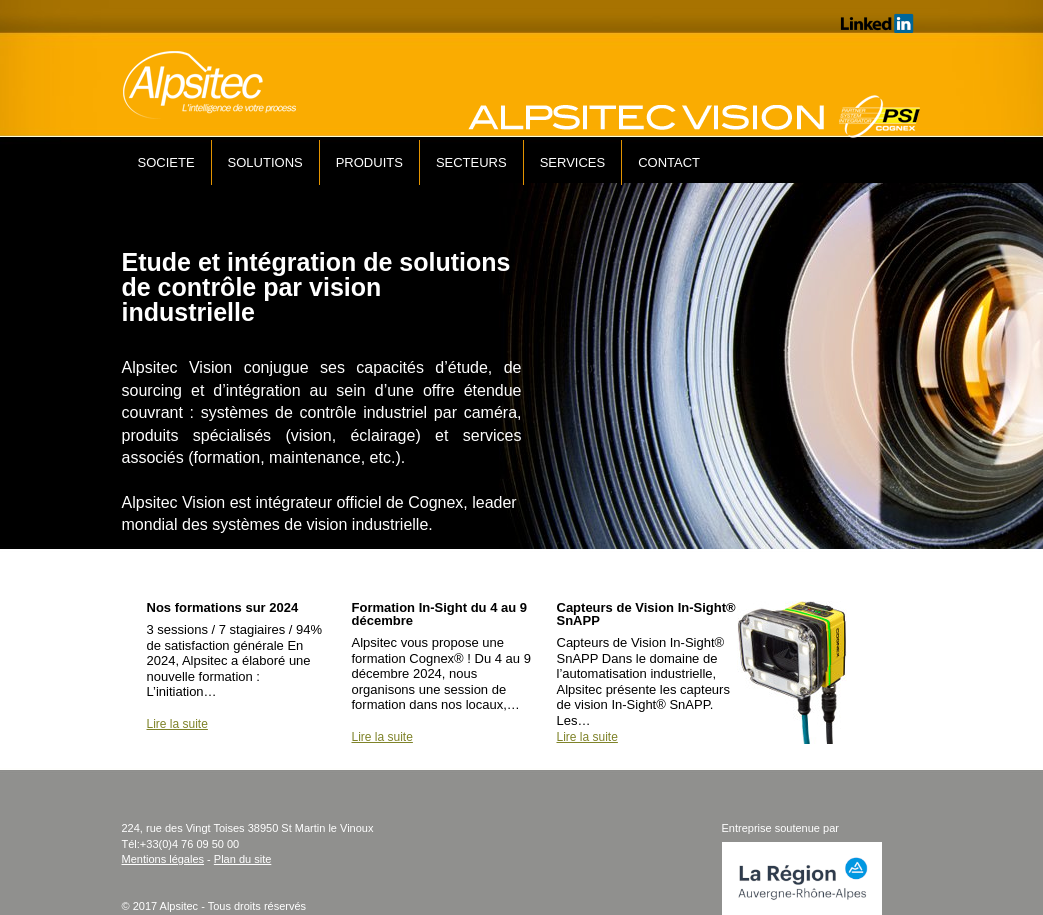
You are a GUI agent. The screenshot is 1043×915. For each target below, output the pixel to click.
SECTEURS (471, 162)
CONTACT (669, 162)
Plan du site (242, 859)
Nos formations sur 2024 (223, 607)
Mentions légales (163, 859)
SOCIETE (166, 162)
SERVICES (573, 162)
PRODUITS (369, 162)
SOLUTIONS (265, 162)
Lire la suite (177, 724)
